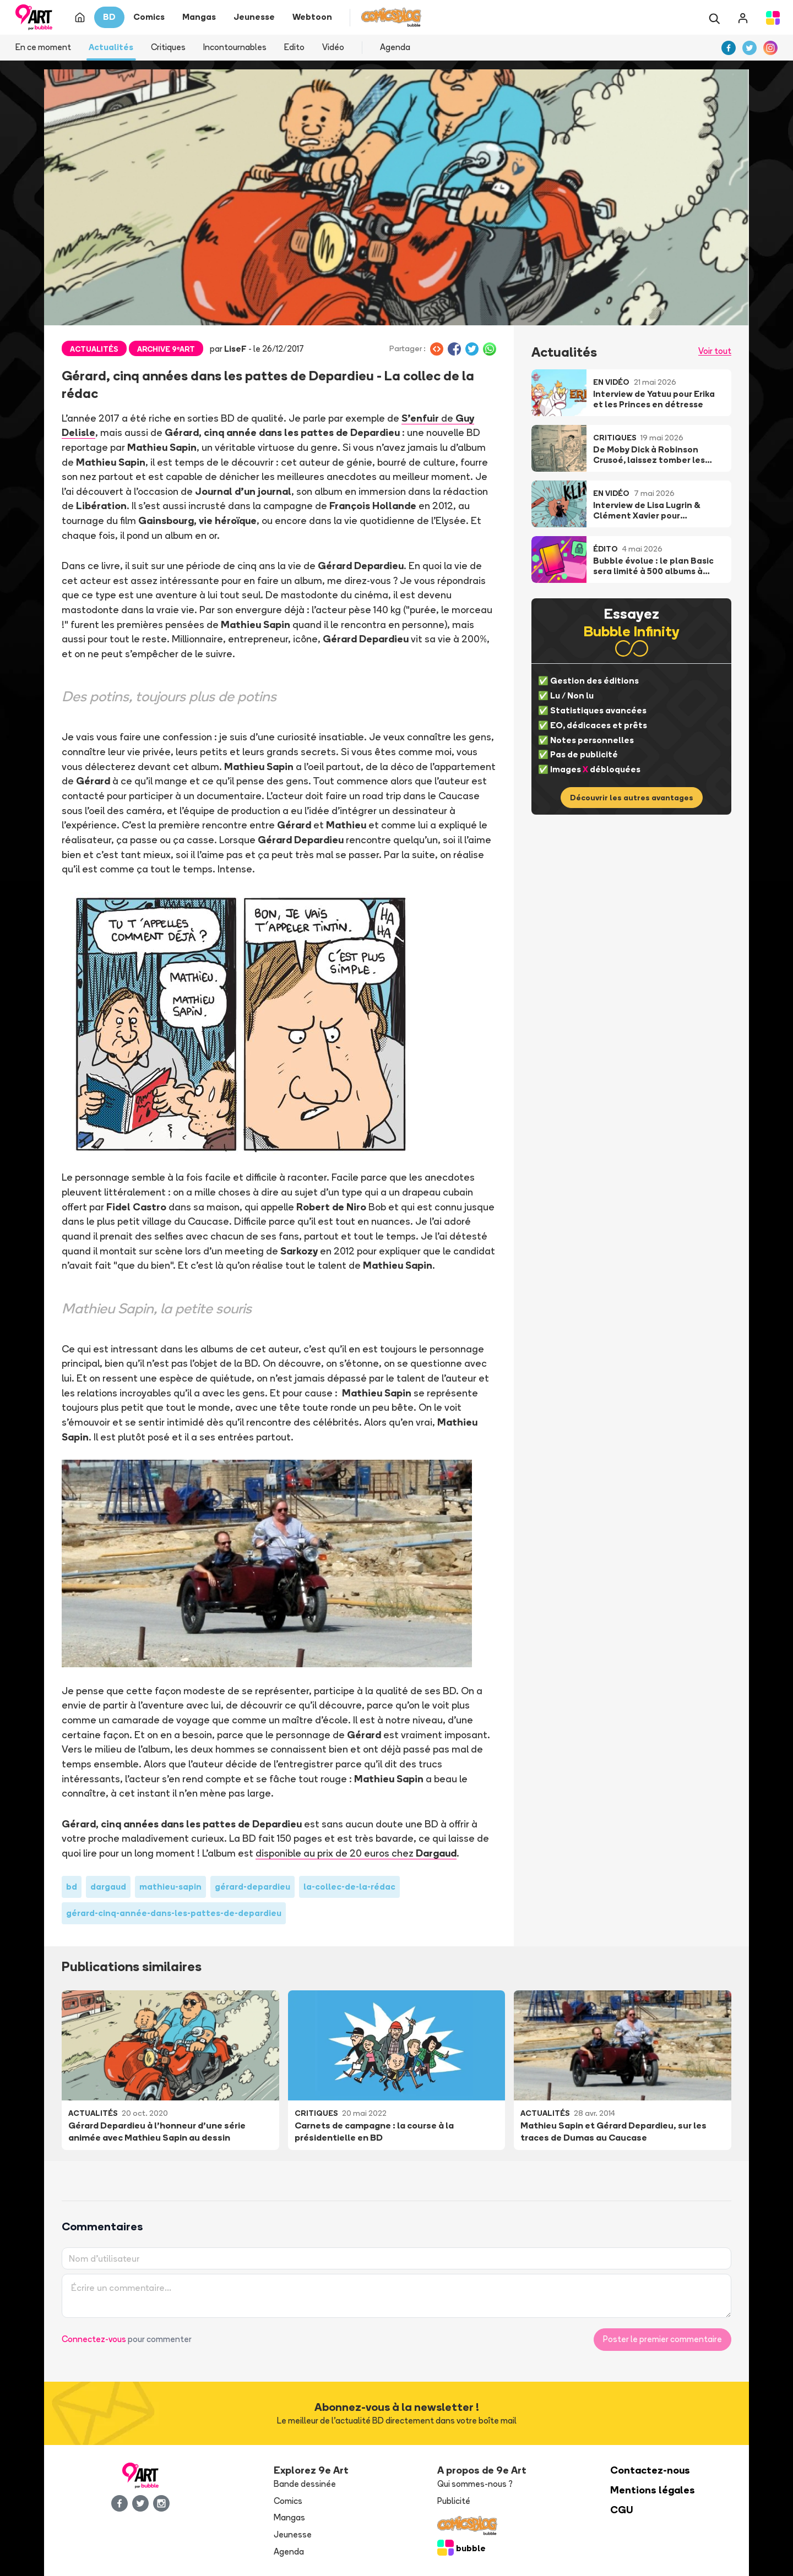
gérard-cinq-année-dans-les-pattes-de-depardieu (173, 1913)
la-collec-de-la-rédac (349, 1886)
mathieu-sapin (170, 1886)
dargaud (108, 1886)
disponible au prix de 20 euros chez (356, 1853)
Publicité (453, 2501)
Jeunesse (293, 2534)
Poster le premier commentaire (662, 2339)
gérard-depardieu (252, 1886)
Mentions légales (652, 2490)
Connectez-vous (94, 2339)
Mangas (289, 2517)
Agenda (395, 47)
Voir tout (714, 351)
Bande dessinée (305, 2484)
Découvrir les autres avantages (631, 798)
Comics (288, 2501)
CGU (621, 2509)
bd (71, 1886)
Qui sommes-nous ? (475, 2484)
